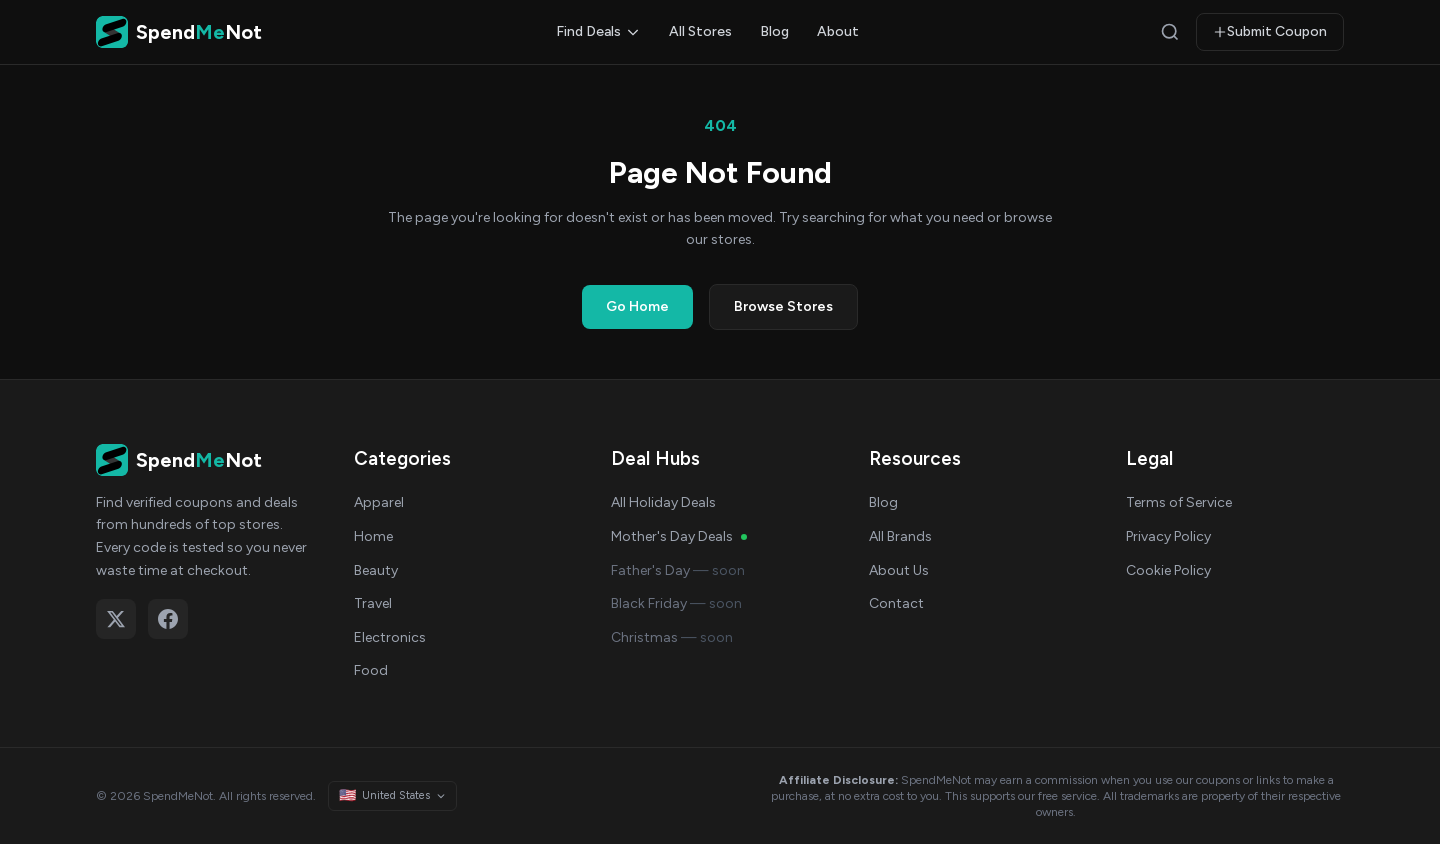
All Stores (700, 31)
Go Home (637, 306)
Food (371, 670)
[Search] (1170, 32)
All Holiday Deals (663, 502)
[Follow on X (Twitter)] (116, 619)
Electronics (390, 637)
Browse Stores (783, 306)
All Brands (900, 536)
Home (373, 536)
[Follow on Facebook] (168, 619)
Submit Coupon (1270, 31)
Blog (774, 31)
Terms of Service (1179, 502)
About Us (899, 570)
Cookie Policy (1168, 570)
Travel (373, 603)
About (838, 31)
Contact (896, 603)
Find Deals (598, 31)
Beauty (376, 570)
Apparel (379, 502)
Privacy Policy (1168, 536)
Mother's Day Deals (679, 536)
